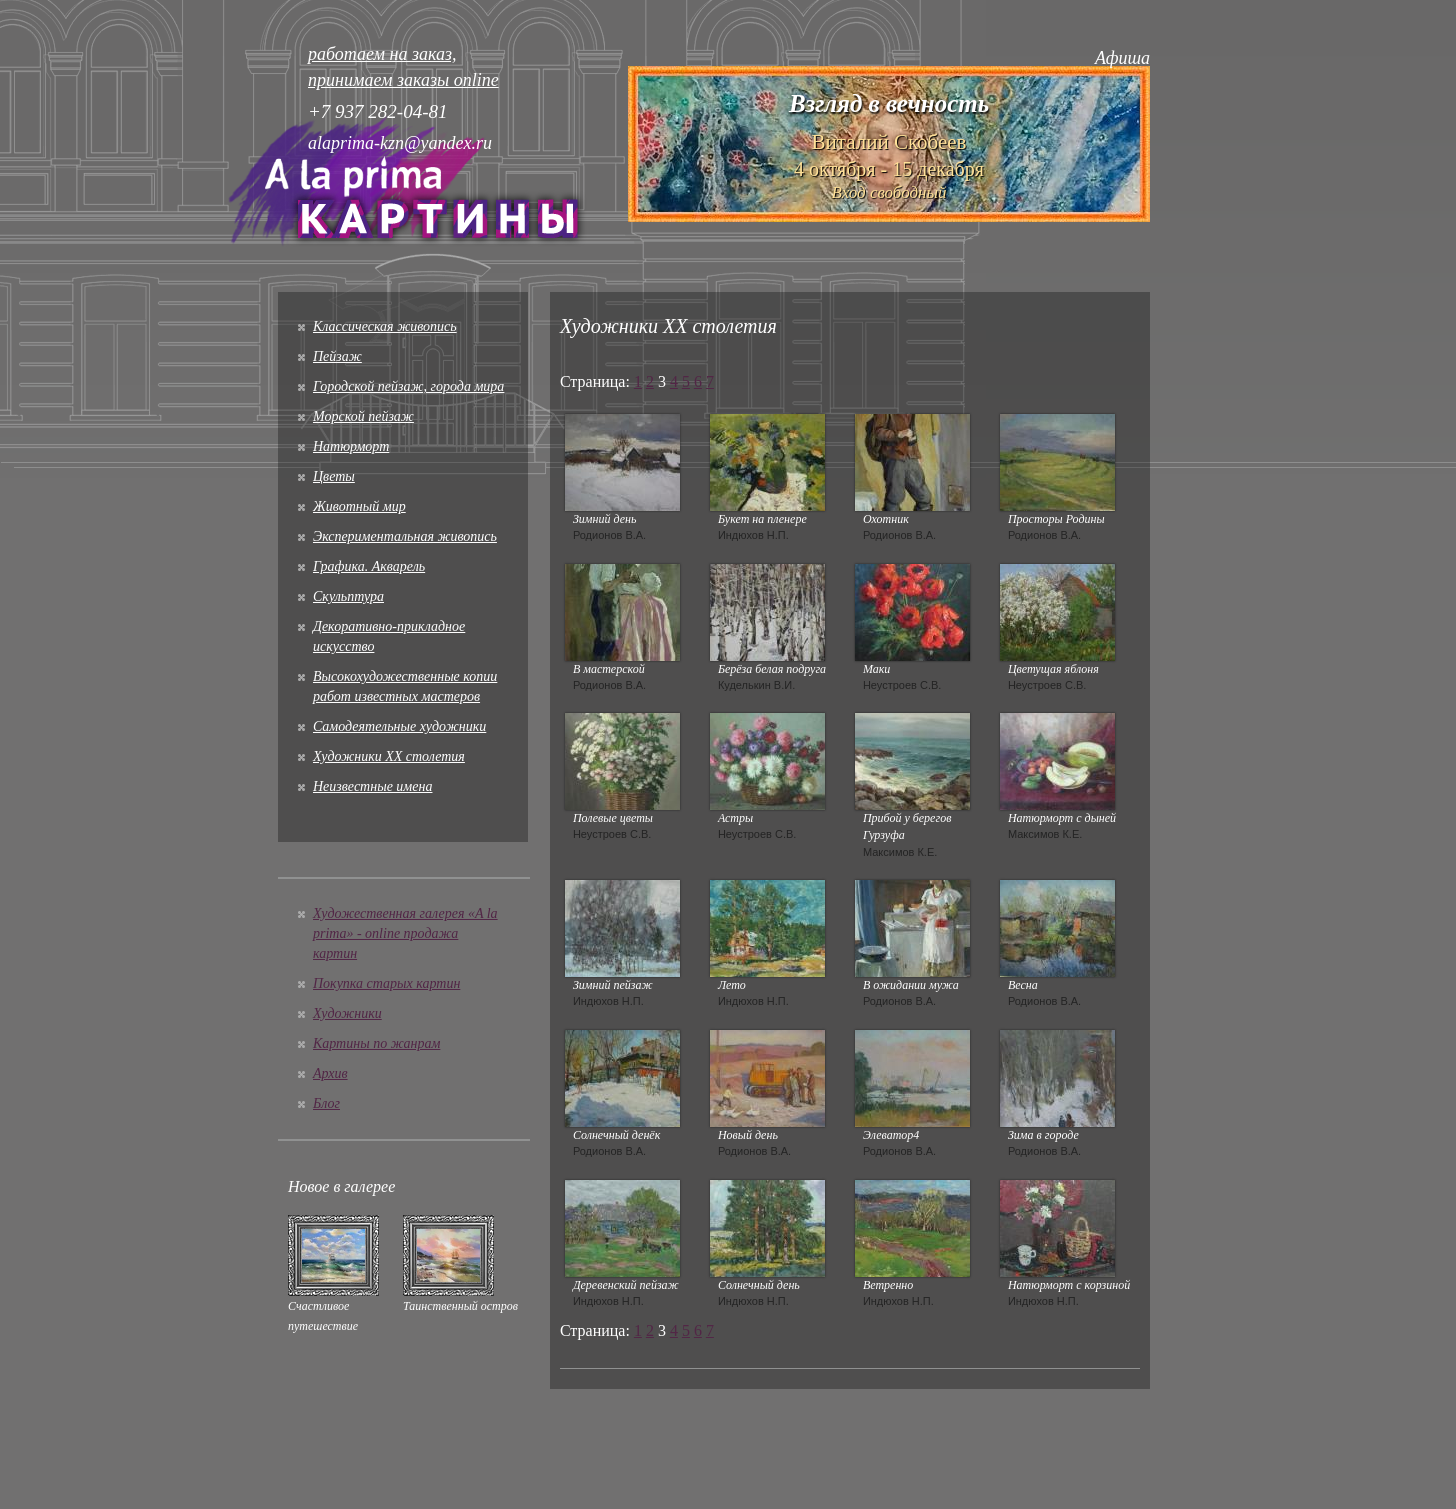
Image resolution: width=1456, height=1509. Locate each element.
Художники (347, 1013)
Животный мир (359, 506)
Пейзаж (337, 356)
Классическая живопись (385, 326)
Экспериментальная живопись (405, 536)
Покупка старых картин (386, 983)
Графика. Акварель (369, 566)
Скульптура (348, 596)
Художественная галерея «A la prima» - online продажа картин (405, 933)
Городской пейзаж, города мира (408, 386)
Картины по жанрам (376, 1043)
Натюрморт (351, 446)
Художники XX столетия (389, 756)
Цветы (334, 476)
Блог (326, 1103)
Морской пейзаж (363, 416)
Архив (330, 1073)
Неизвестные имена (372, 786)
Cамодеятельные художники (399, 726)
